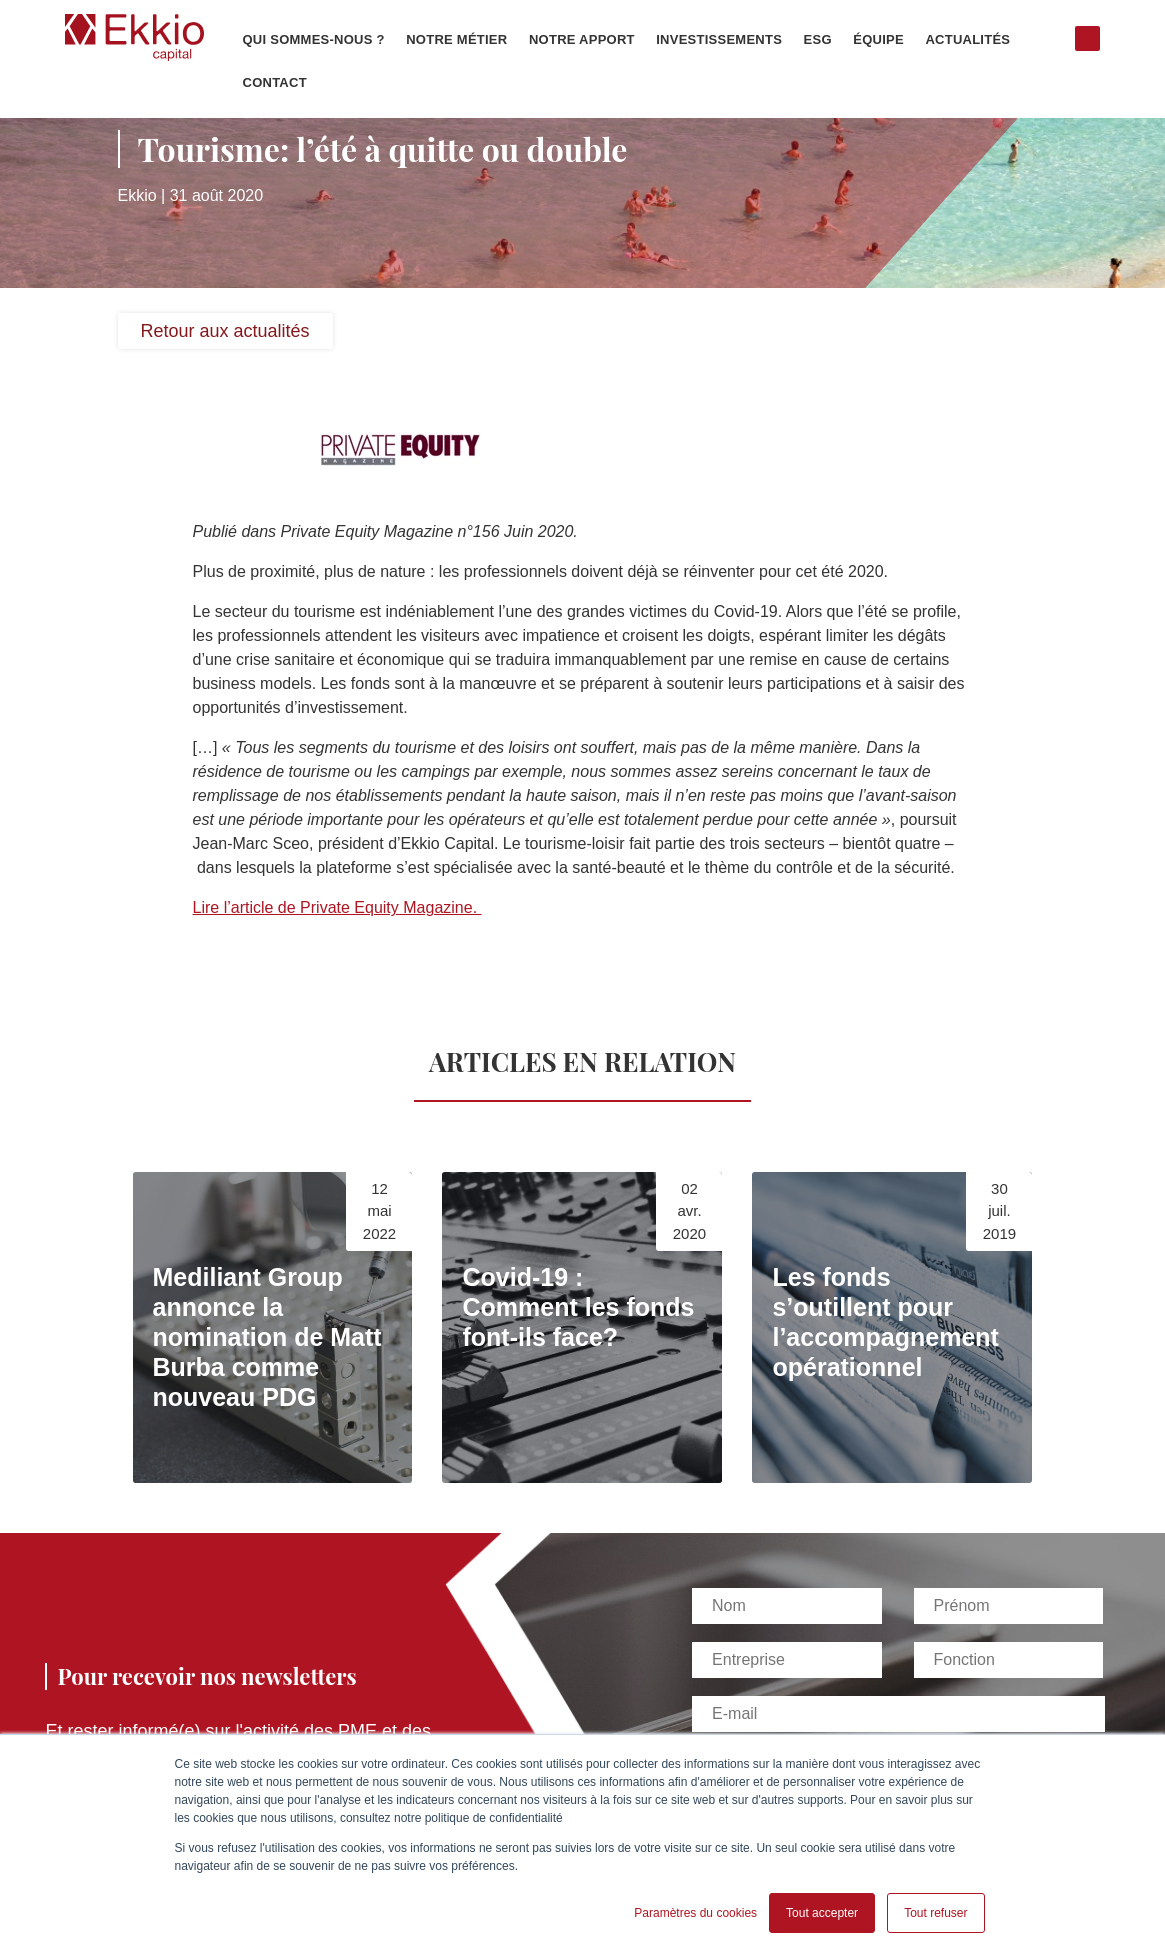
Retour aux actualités (225, 331)
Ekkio (137, 195)
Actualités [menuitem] (967, 40)
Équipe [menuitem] (878, 40)
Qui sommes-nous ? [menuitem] (314, 40)
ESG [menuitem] (818, 40)
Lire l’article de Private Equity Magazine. (337, 907)
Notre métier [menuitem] (456, 40)
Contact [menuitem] (275, 83)
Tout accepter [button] (822, 1913)
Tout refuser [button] (935, 1913)
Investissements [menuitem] (719, 40)
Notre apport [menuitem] (582, 40)
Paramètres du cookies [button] (695, 1913)
